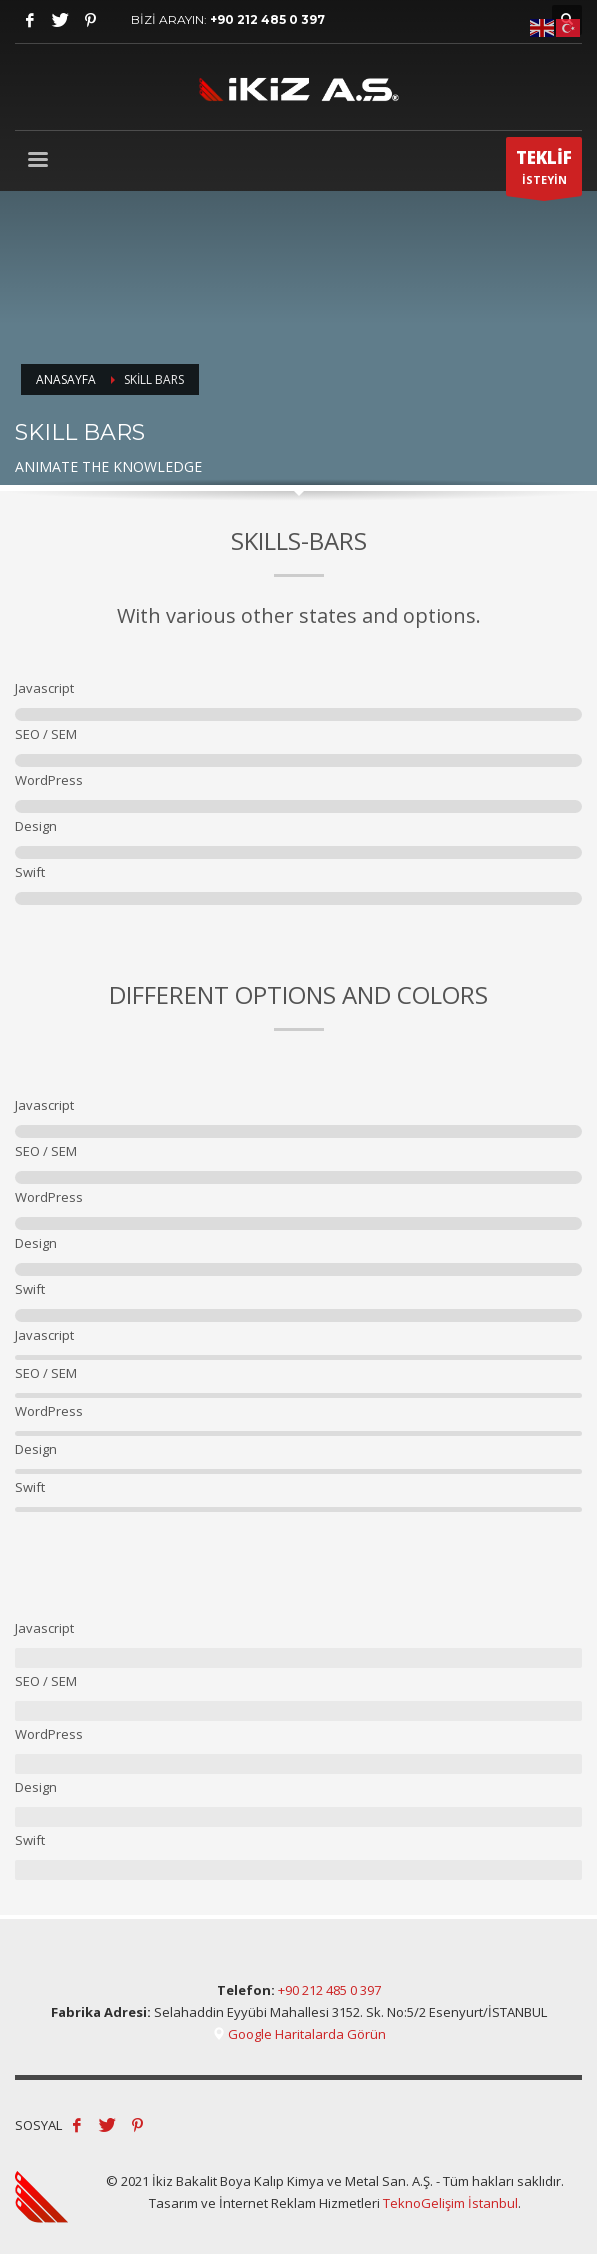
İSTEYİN (544, 171)
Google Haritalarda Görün (299, 2034)
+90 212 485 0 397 (267, 19)
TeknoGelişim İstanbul (450, 2203)
